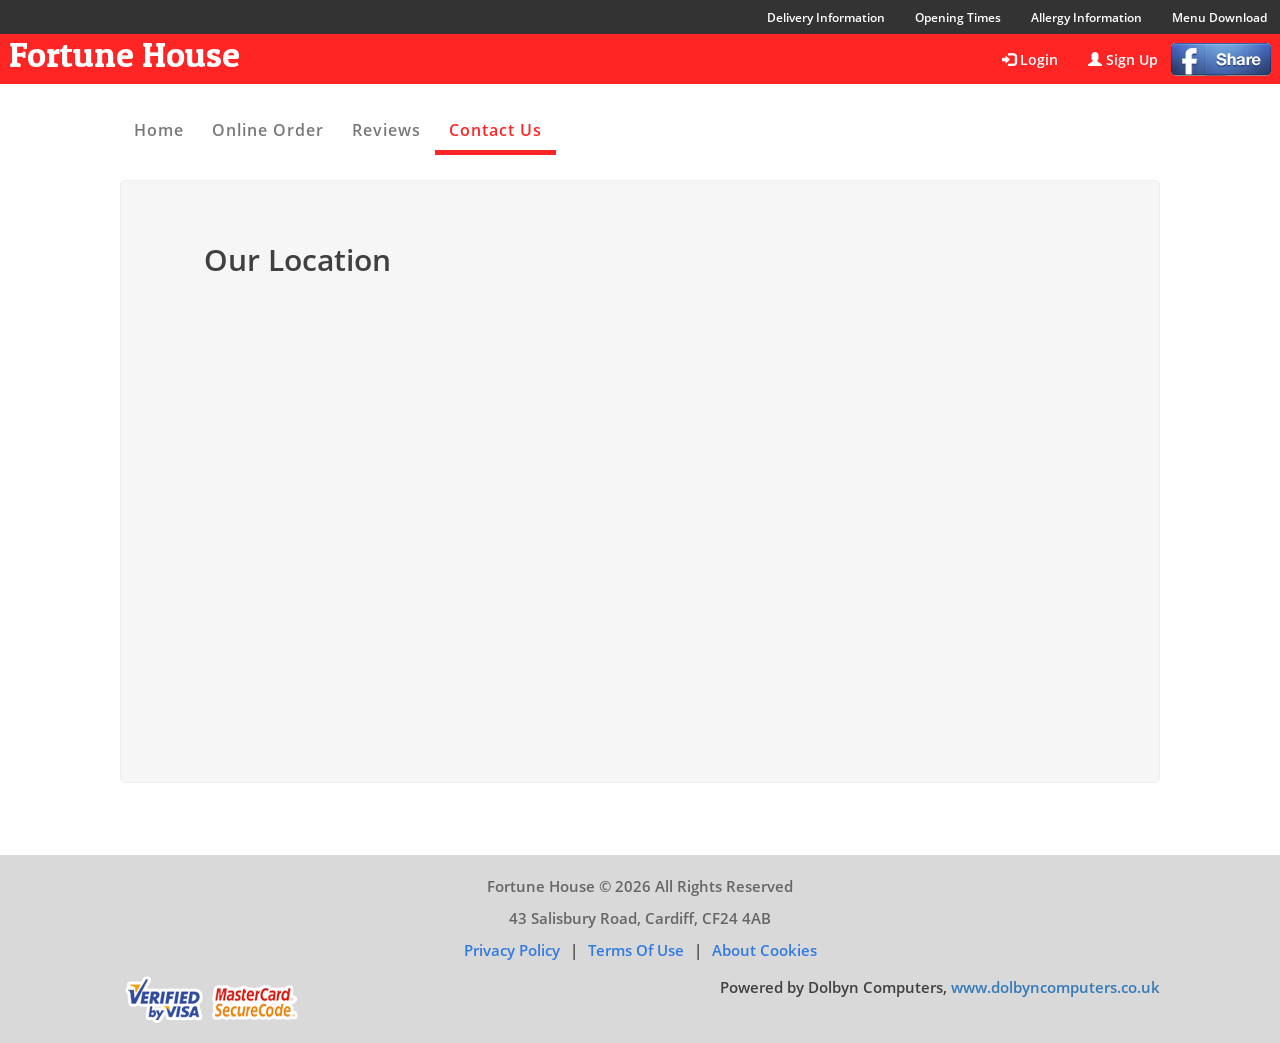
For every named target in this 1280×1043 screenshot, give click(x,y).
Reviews (386, 130)
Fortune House (124, 54)
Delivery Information (826, 17)
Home (159, 130)
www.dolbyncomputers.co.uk (1055, 987)
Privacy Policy (512, 950)
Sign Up (1123, 59)
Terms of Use (636, 950)
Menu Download (1219, 17)
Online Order (268, 130)
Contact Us (495, 130)
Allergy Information (1086, 17)
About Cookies (764, 950)
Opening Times (958, 17)
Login (1030, 59)
